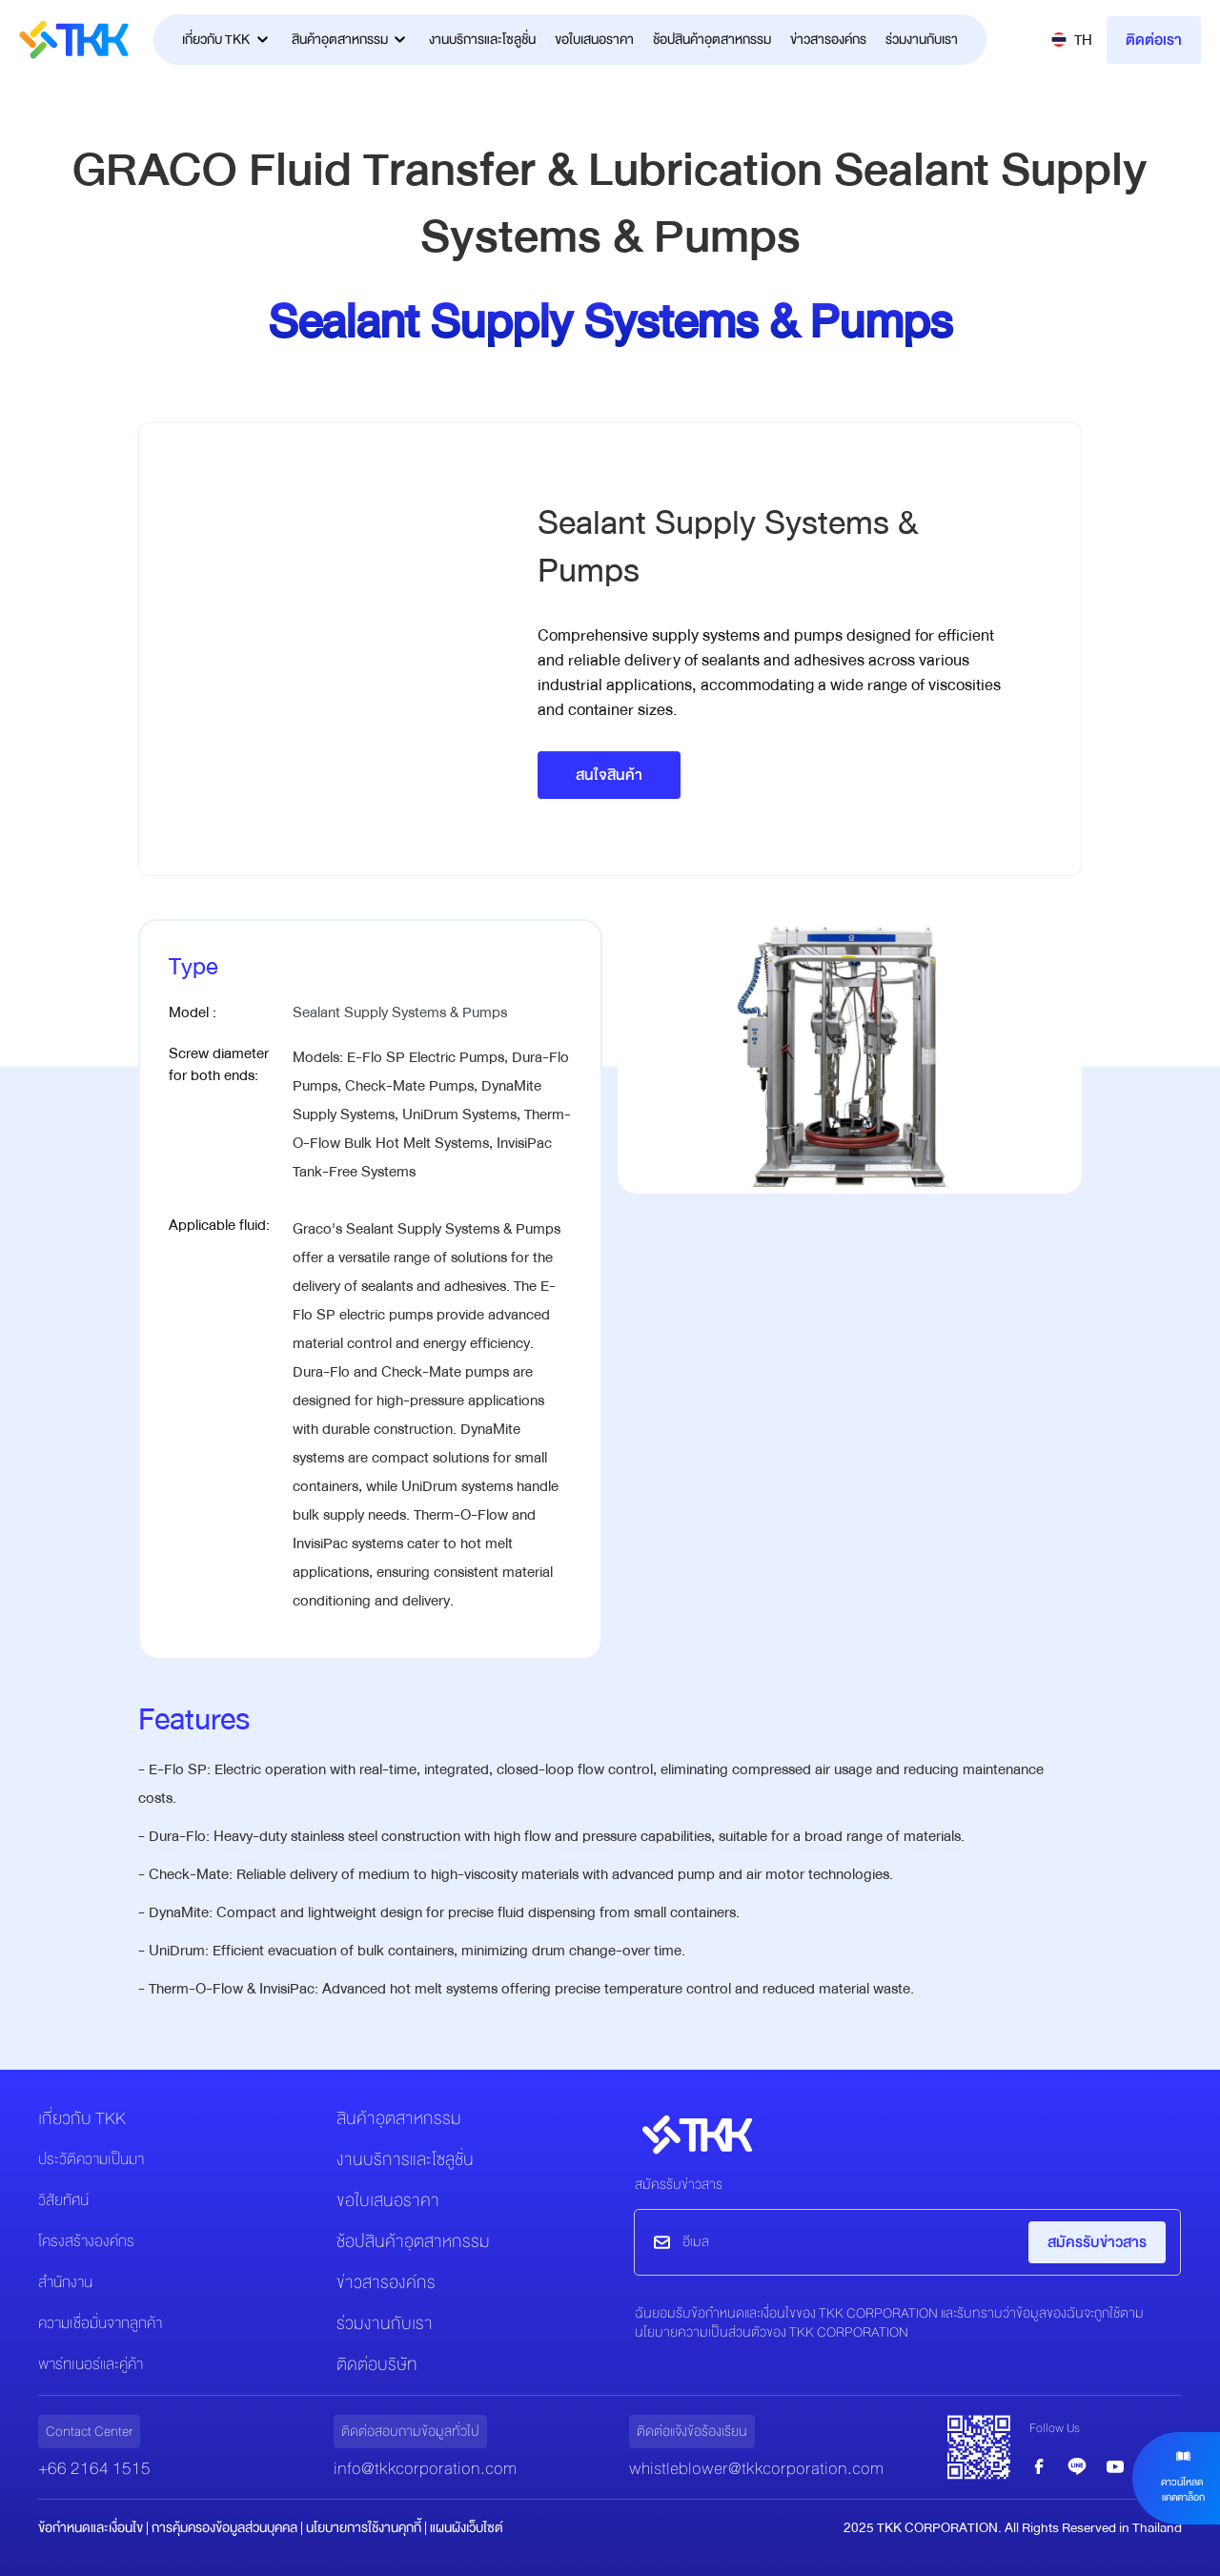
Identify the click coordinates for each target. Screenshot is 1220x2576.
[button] (1072, 40)
